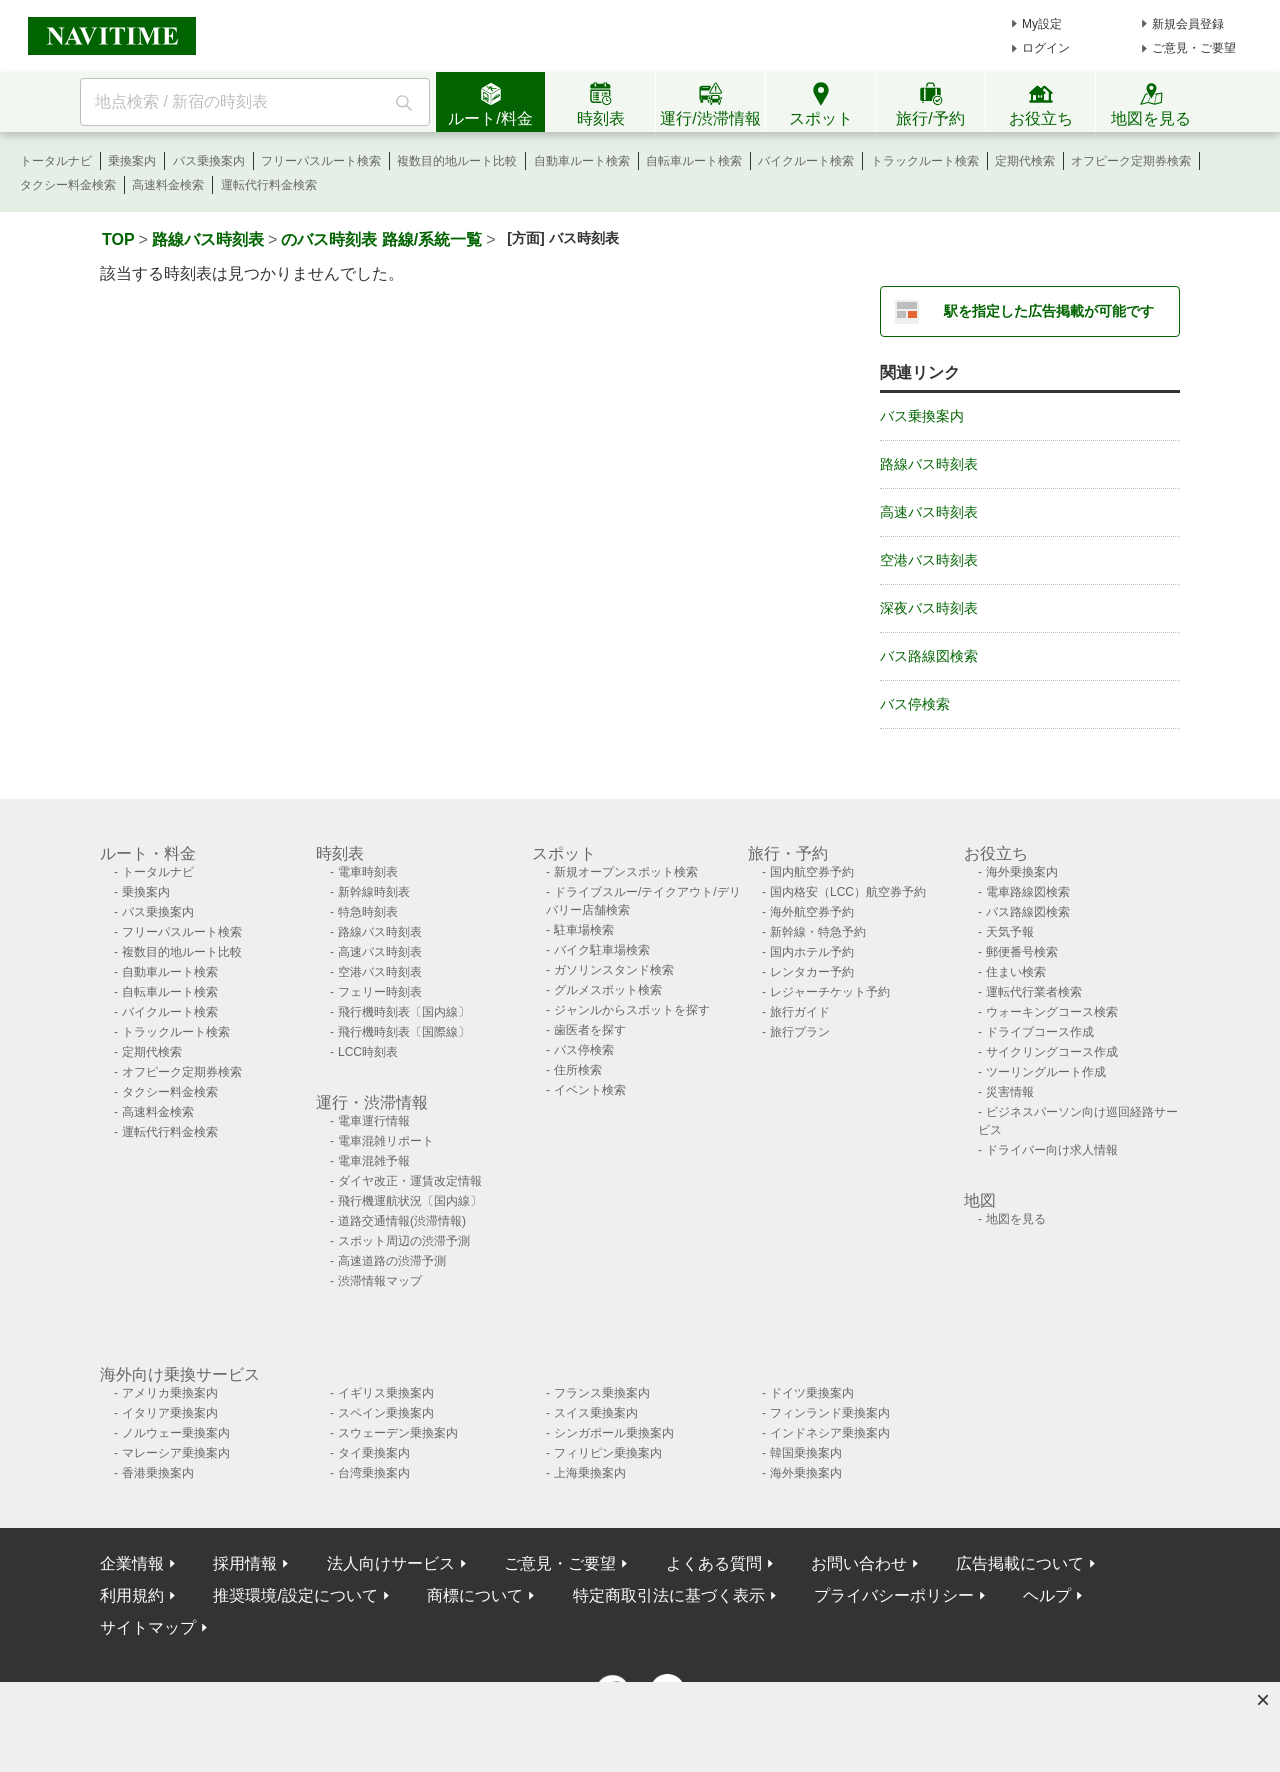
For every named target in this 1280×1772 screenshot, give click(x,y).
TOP (118, 239)
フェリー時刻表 (380, 992)
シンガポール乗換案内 (614, 1433)
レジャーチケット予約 (830, 992)
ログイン (1046, 48)
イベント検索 (590, 1090)
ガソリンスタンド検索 (614, 970)
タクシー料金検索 (68, 185)
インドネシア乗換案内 (830, 1433)
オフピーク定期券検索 (1131, 161)
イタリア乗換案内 (170, 1413)
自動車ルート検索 (582, 161)
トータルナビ (56, 161)
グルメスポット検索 (608, 990)
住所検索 (578, 1070)
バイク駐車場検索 (602, 950)
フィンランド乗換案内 (830, 1413)
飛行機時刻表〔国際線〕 (404, 1032)
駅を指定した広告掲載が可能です (1049, 311)
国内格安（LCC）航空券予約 (848, 892)
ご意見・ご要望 (1194, 48)
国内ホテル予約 (812, 952)
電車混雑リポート (386, 1141)
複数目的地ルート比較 (457, 161)
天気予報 (1010, 932)
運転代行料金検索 (269, 185)
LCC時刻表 (368, 1052)
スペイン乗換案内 (386, 1413)
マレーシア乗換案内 (176, 1453)
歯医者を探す (590, 1030)
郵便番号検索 (1022, 952)
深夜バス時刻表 (929, 608)
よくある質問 (714, 1563)
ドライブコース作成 (1040, 1032)
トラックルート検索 (925, 161)
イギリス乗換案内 (386, 1393)
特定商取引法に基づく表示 (669, 1595)
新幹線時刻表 (374, 892)
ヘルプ (1047, 1595)
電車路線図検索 (1028, 892)
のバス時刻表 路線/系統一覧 (381, 239)
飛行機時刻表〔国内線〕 (404, 1012)
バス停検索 (915, 704)
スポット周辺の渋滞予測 (404, 1241)
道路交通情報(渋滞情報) (402, 1221)
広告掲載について (1020, 1563)
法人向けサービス (391, 1563)
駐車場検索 (584, 930)
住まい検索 (1016, 972)
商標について (475, 1595)
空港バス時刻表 (929, 560)
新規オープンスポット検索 (626, 872)
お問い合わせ (859, 1563)
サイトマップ (148, 1627)
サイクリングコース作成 (1052, 1052)
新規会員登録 (1188, 24)
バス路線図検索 (929, 656)
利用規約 (132, 1595)
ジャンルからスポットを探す (632, 1010)
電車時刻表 (368, 872)
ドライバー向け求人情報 (1052, 1150)
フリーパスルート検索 (321, 161)
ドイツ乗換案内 (812, 1393)
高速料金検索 (168, 185)
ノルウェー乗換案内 (176, 1433)
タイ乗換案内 (374, 1453)
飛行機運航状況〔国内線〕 (410, 1201)
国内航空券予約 (812, 872)
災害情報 (1010, 1092)
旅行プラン (800, 1032)
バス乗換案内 (209, 161)
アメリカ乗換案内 (170, 1393)
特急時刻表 (368, 912)
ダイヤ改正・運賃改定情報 (410, 1181)
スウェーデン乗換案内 (398, 1433)
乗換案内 (132, 161)
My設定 (1042, 24)
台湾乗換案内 (374, 1473)
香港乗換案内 (158, 1473)
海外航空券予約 (812, 912)
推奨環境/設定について (295, 1595)
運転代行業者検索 (1034, 992)
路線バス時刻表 (208, 239)
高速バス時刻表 (929, 512)
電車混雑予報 (374, 1161)
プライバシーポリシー (894, 1595)
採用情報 (245, 1563)
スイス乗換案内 (596, 1413)
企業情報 (132, 1563)
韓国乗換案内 (806, 1453)
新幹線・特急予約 (818, 932)
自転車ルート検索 (694, 161)
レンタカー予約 (812, 972)
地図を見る (1016, 1219)
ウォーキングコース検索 (1052, 1012)
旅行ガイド (800, 1012)
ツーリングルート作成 (1046, 1072)
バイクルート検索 (806, 161)
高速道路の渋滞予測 (392, 1261)
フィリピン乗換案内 (608, 1453)
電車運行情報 (374, 1121)
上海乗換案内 (590, 1473)
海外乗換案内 (1022, 872)
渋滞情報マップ (380, 1281)
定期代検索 (1025, 161)
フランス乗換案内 (602, 1393)
